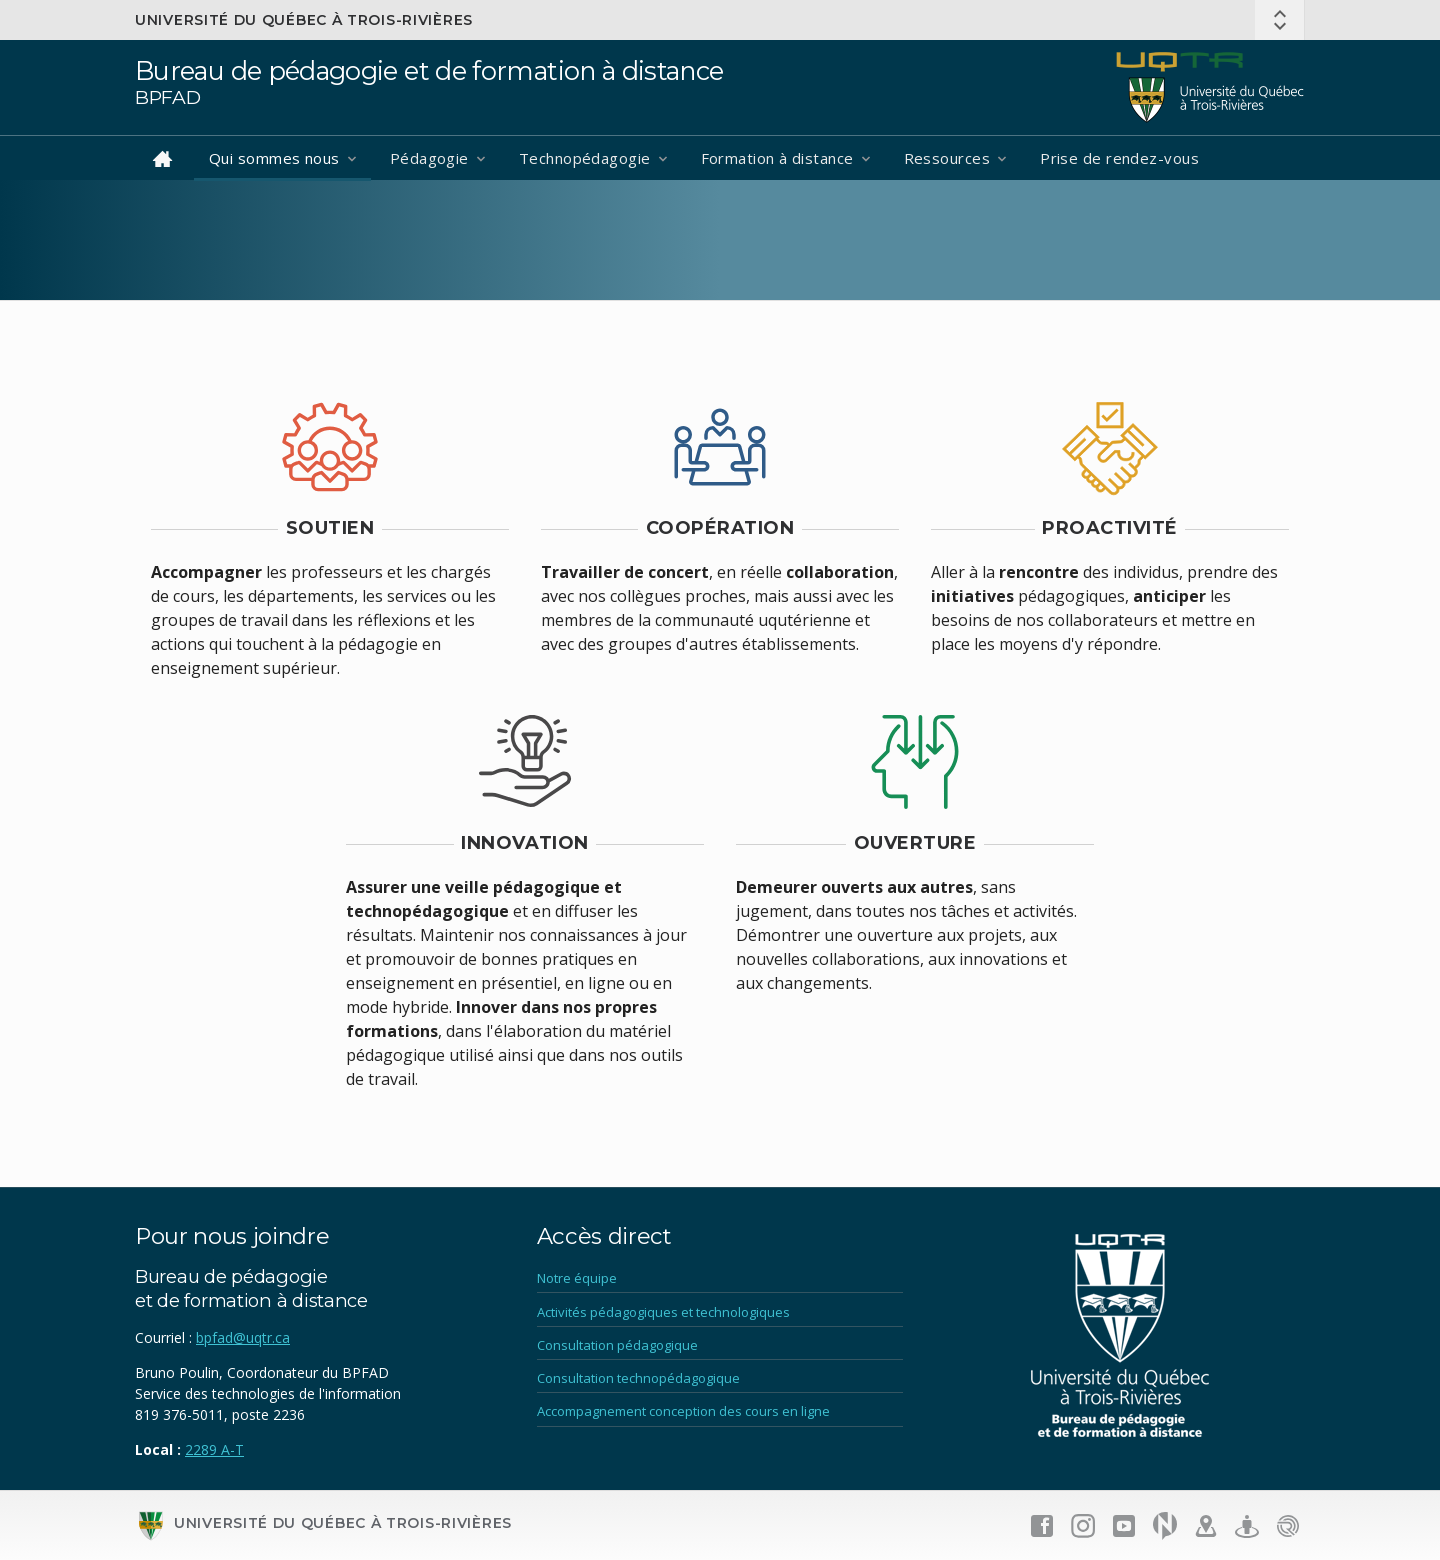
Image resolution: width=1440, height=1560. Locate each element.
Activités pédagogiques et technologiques (663, 1312)
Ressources (947, 158)
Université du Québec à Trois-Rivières (304, 20)
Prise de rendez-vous (1119, 158)
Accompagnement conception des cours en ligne (683, 1411)
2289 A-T (214, 1449)
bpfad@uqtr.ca (243, 1337)
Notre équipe (577, 1278)
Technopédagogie (585, 158)
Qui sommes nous (274, 158)
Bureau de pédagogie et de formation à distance (429, 70)
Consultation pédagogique (617, 1345)
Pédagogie (429, 158)
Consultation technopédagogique (638, 1378)
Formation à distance (777, 158)
